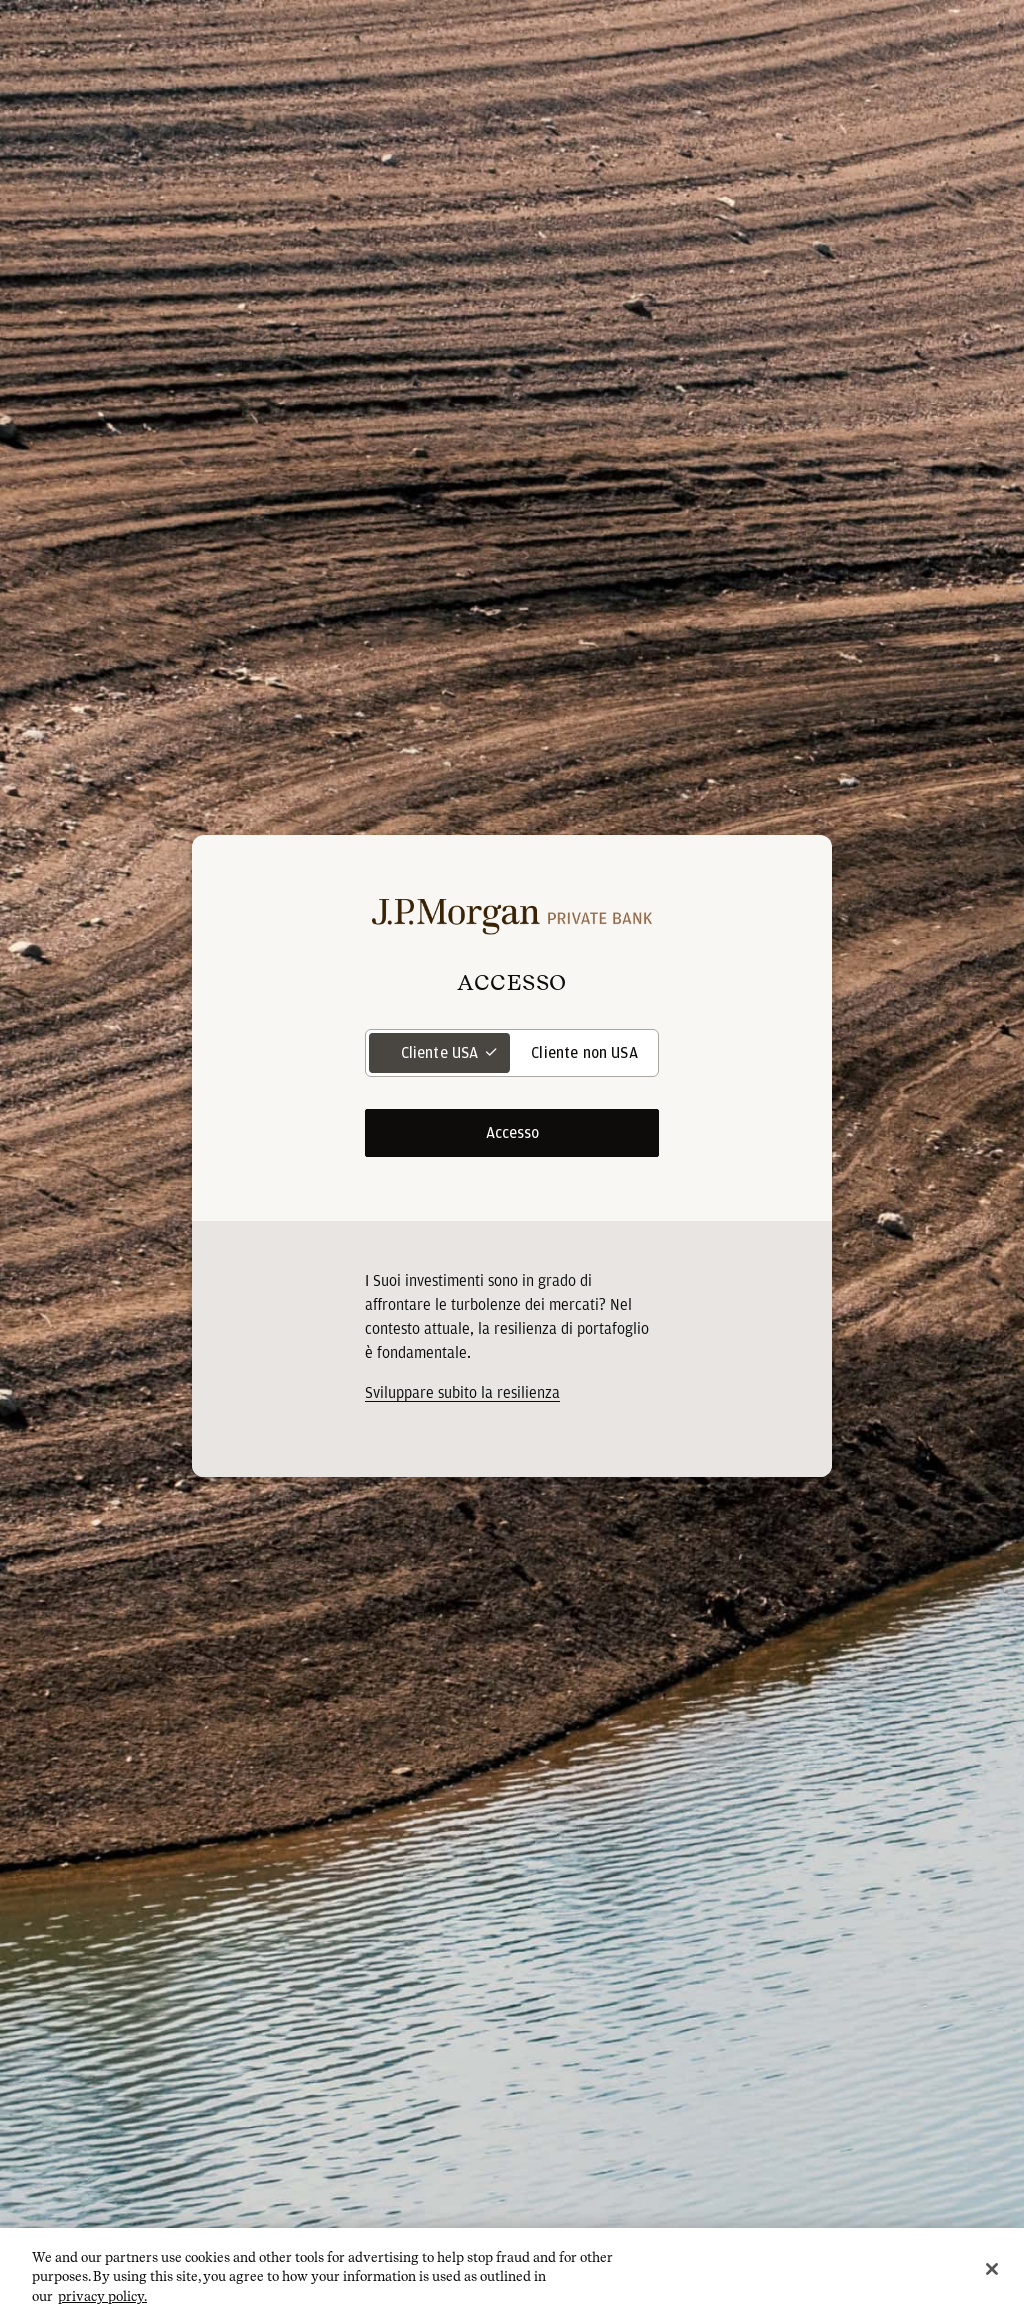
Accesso (512, 1133)
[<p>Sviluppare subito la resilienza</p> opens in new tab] (462, 1393)
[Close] (992, 2280)
